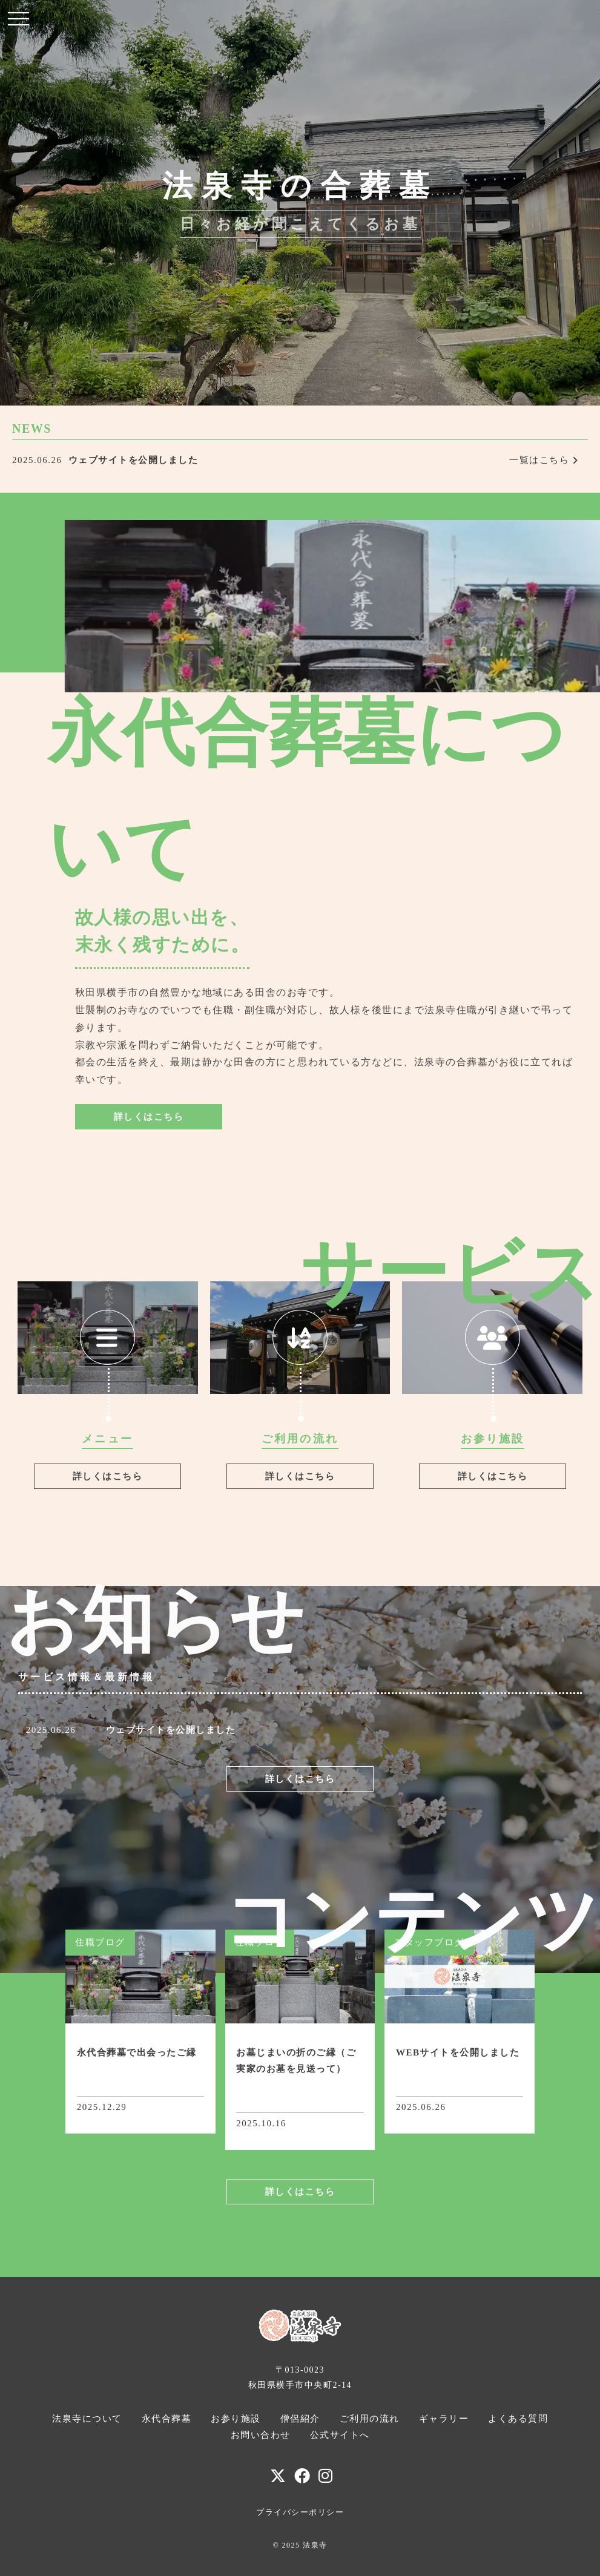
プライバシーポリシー (300, 2512)
